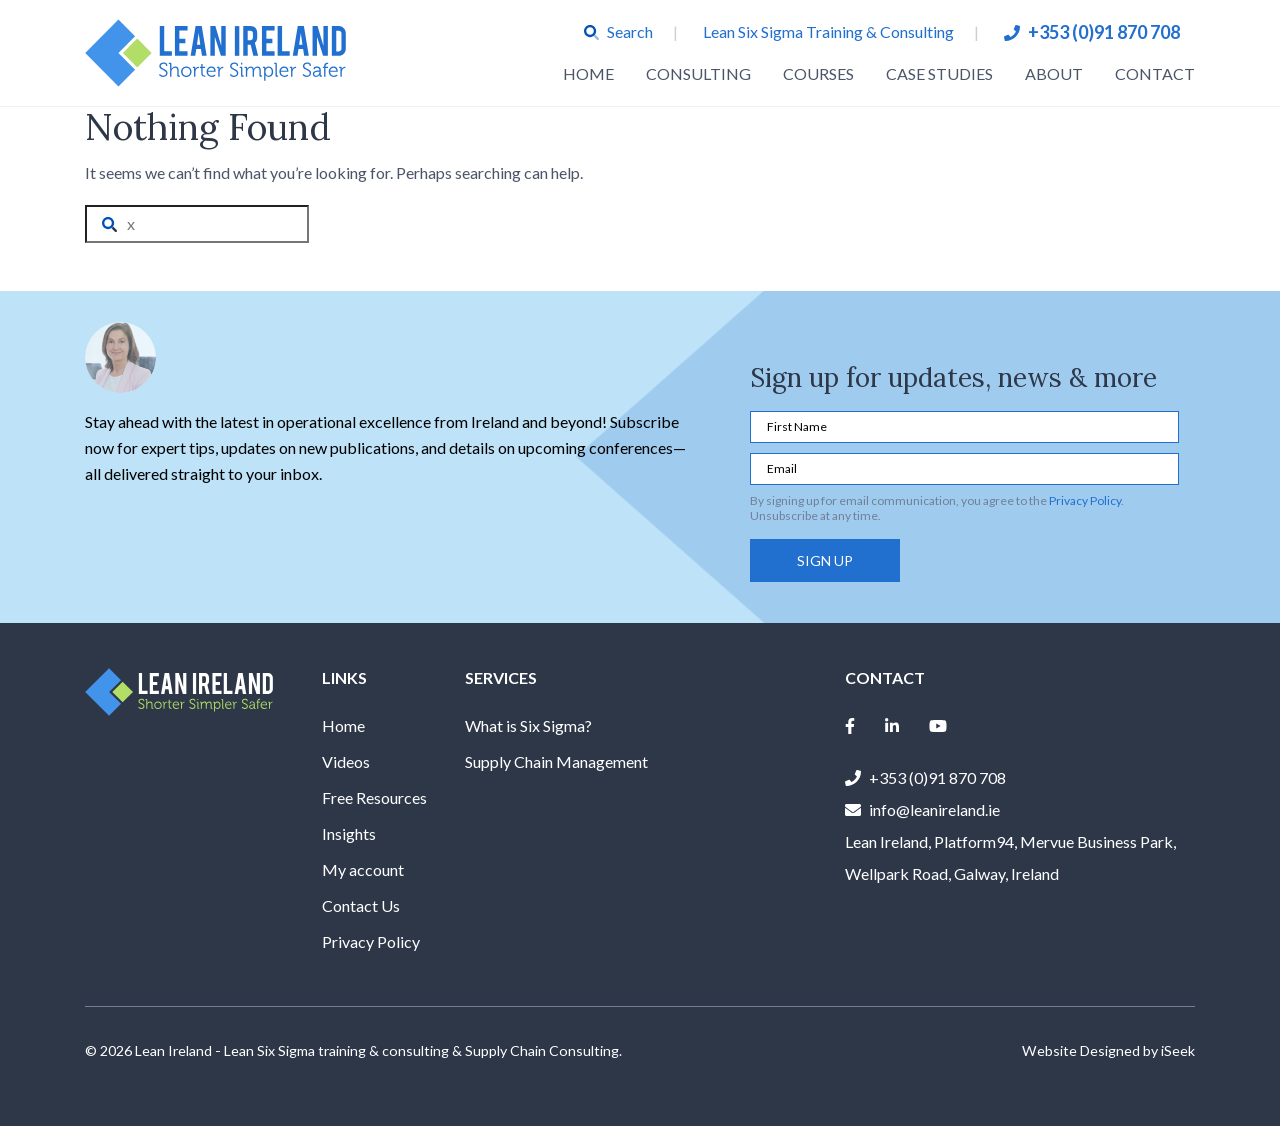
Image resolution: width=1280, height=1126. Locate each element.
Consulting (698, 73)
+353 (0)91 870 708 (1104, 32)
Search (618, 31)
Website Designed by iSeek (1108, 1050)
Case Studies (939, 73)
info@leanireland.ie (934, 809)
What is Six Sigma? (528, 725)
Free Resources (374, 797)
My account (363, 869)
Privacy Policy (1085, 500)
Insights (349, 833)
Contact (1155, 73)
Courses (818, 73)
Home (588, 73)
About (1054, 73)
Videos (346, 761)
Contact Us (361, 905)
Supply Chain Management (556, 761)
